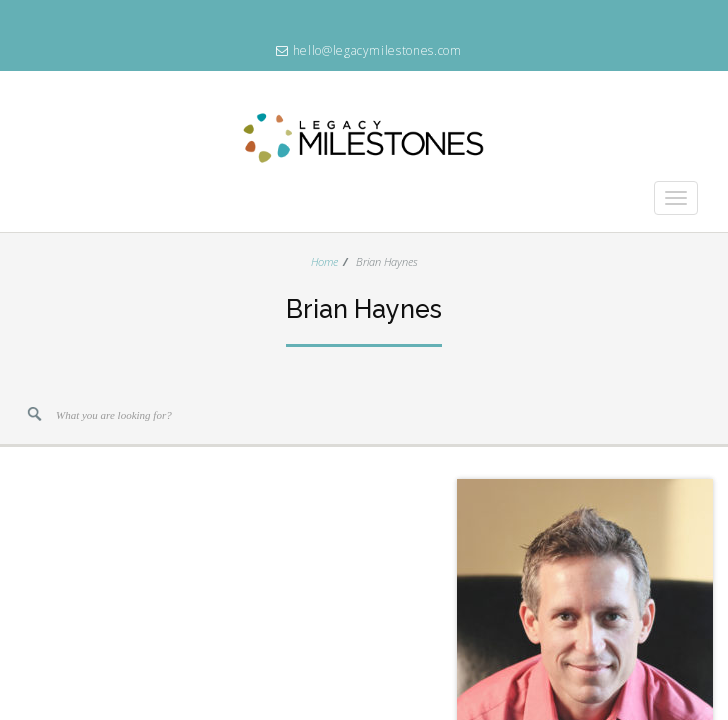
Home (324, 261)
